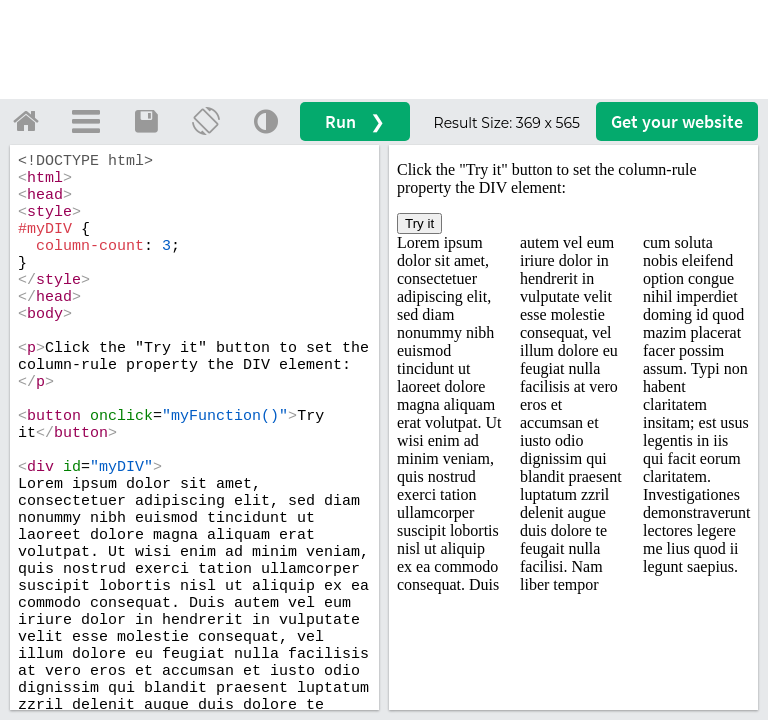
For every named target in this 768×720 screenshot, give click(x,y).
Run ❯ (355, 121)
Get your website (677, 121)
